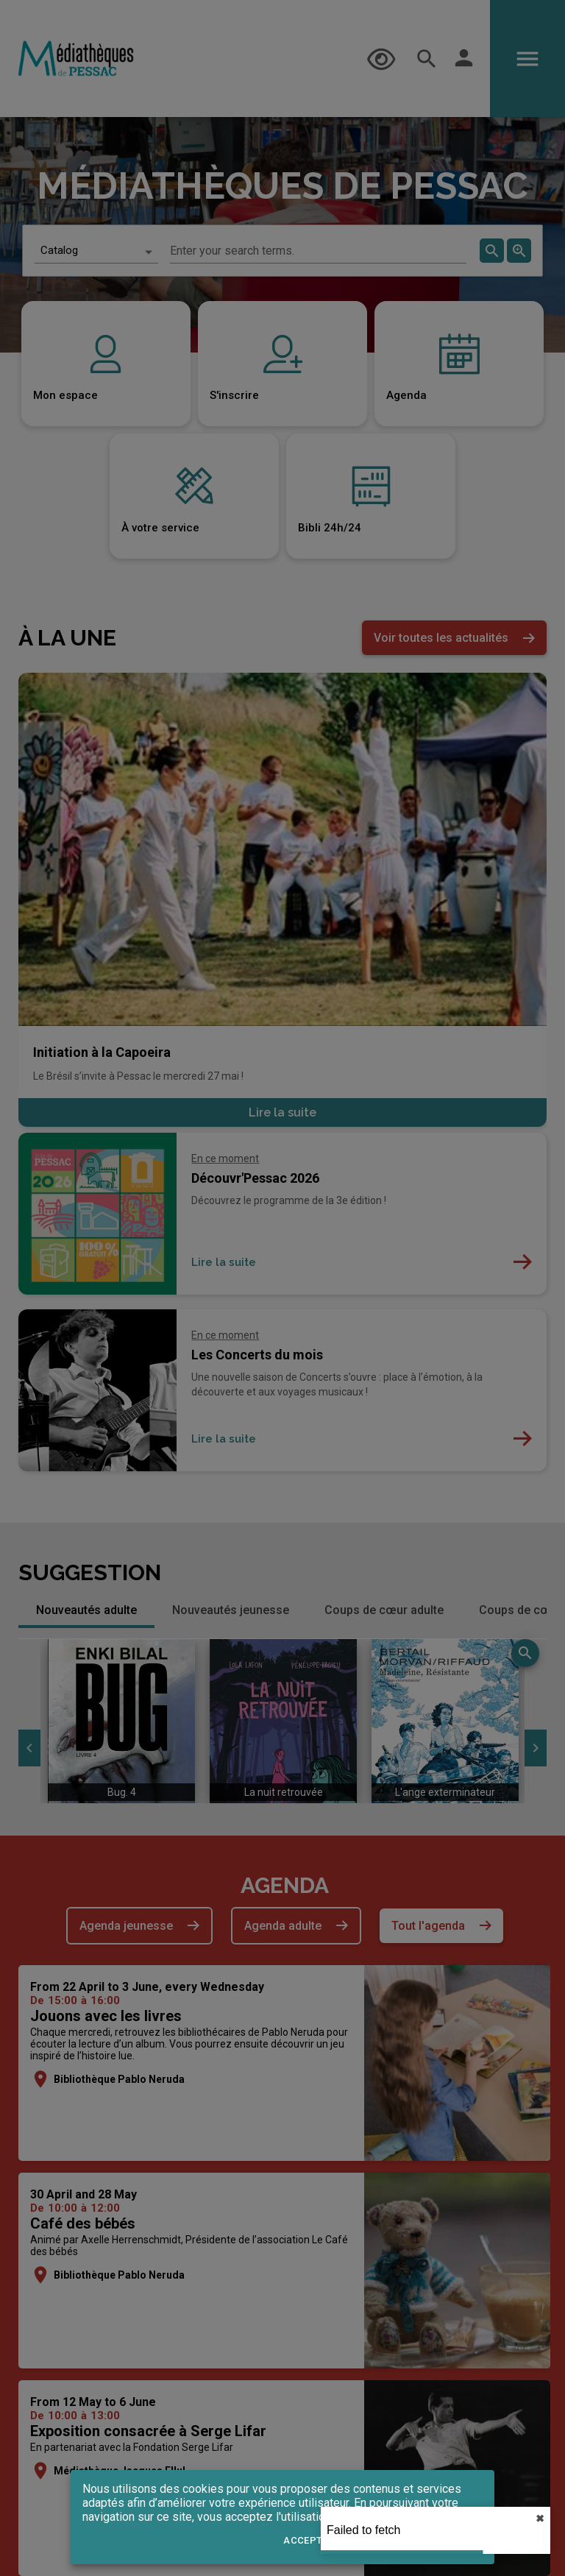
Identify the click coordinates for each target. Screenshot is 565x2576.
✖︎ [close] (540, 2518)
